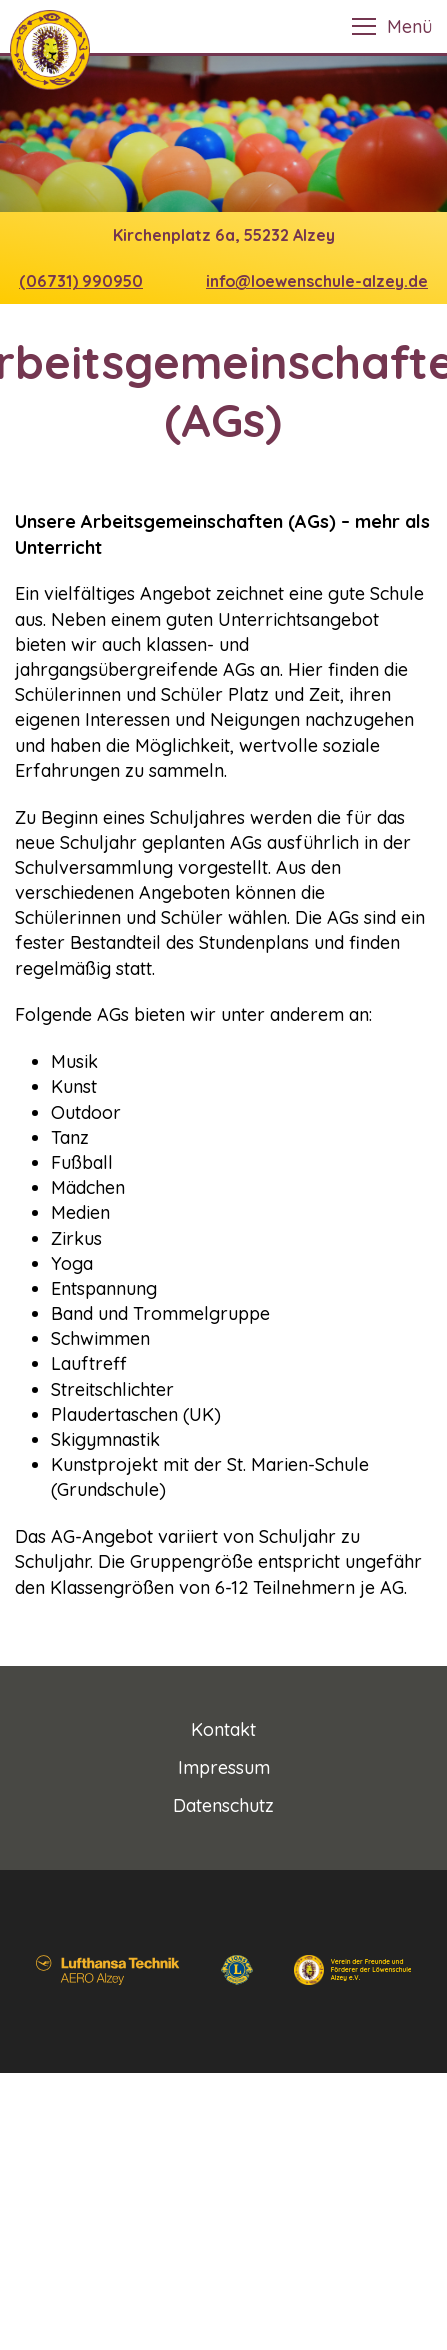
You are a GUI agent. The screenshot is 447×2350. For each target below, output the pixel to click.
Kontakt (223, 1729)
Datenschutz (223, 1805)
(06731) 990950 (81, 281)
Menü (409, 26)
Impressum (224, 1767)
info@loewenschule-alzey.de (317, 281)
